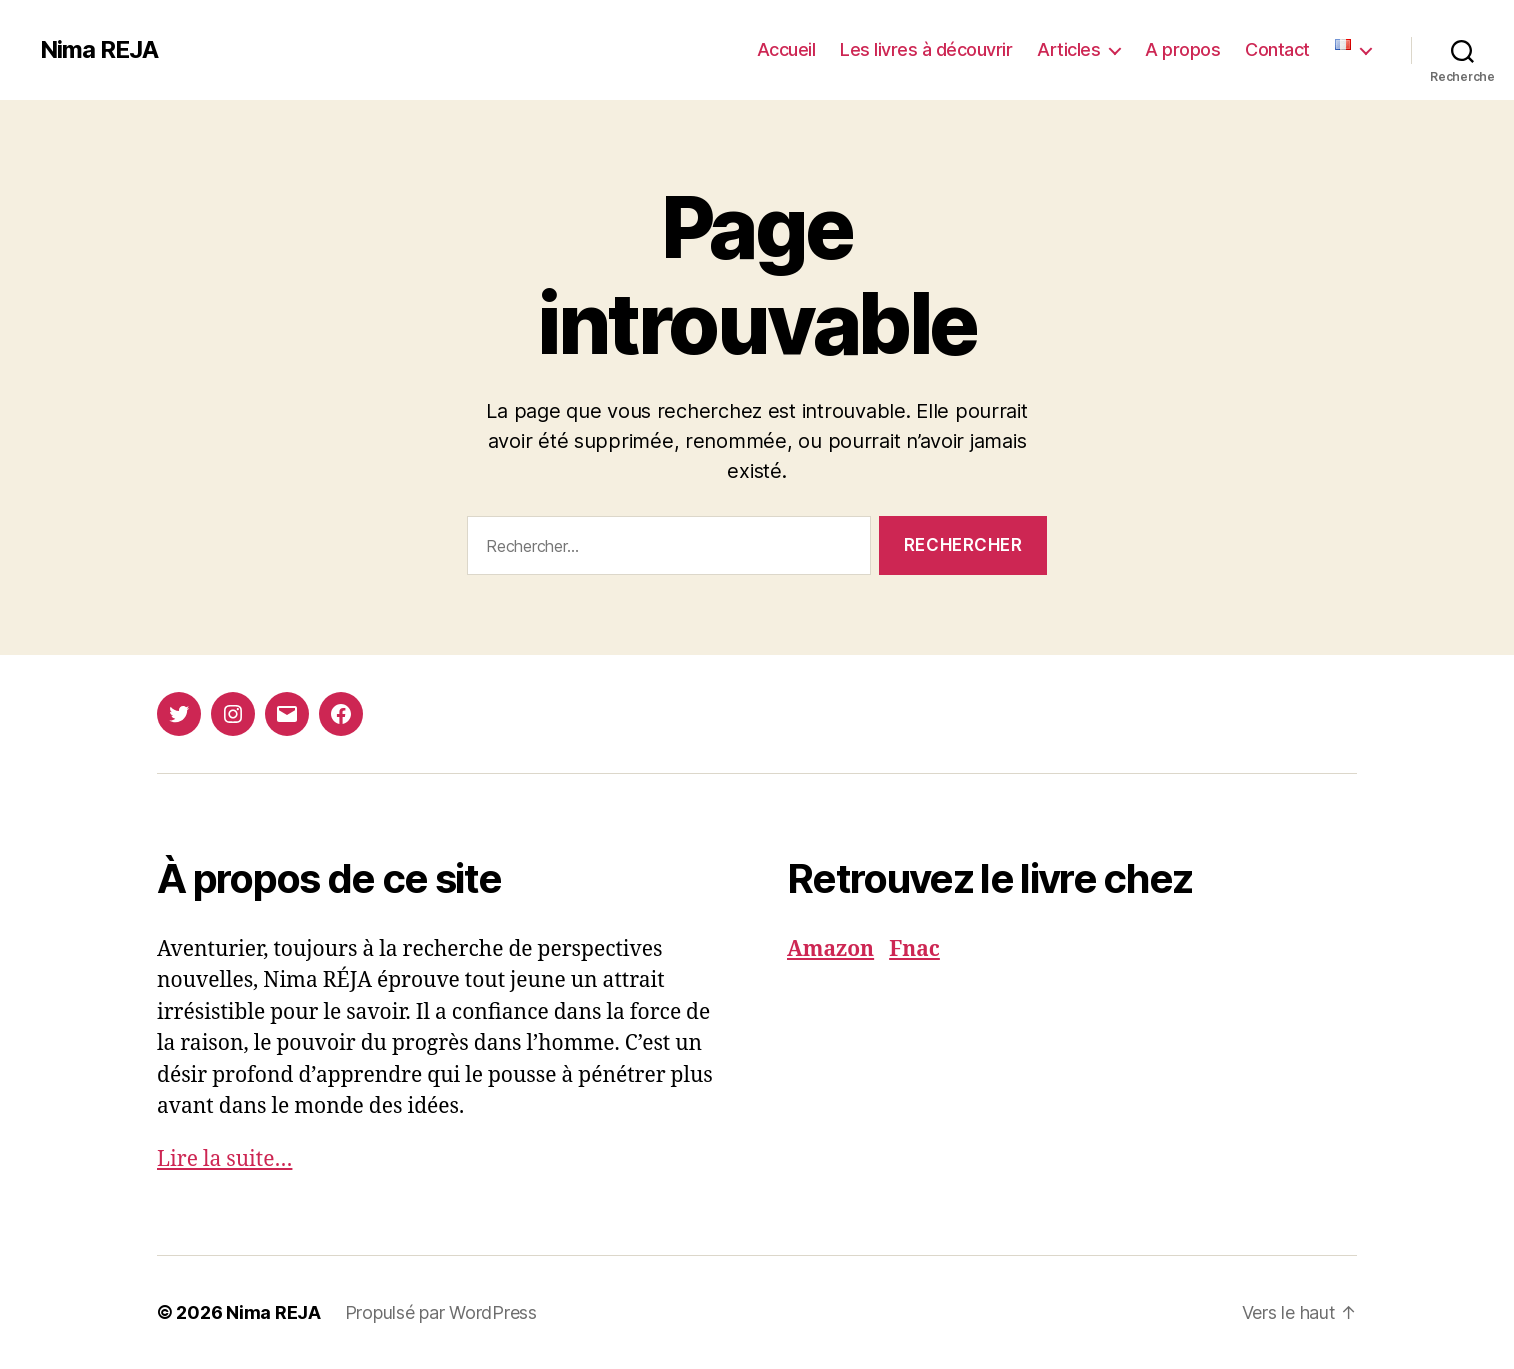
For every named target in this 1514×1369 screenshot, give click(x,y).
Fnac (914, 949)
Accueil (786, 49)
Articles (1068, 49)
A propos (1182, 49)
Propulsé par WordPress (441, 1312)
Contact (1277, 49)
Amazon (830, 949)
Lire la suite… (224, 1159)
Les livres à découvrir (926, 49)
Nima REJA (99, 50)
